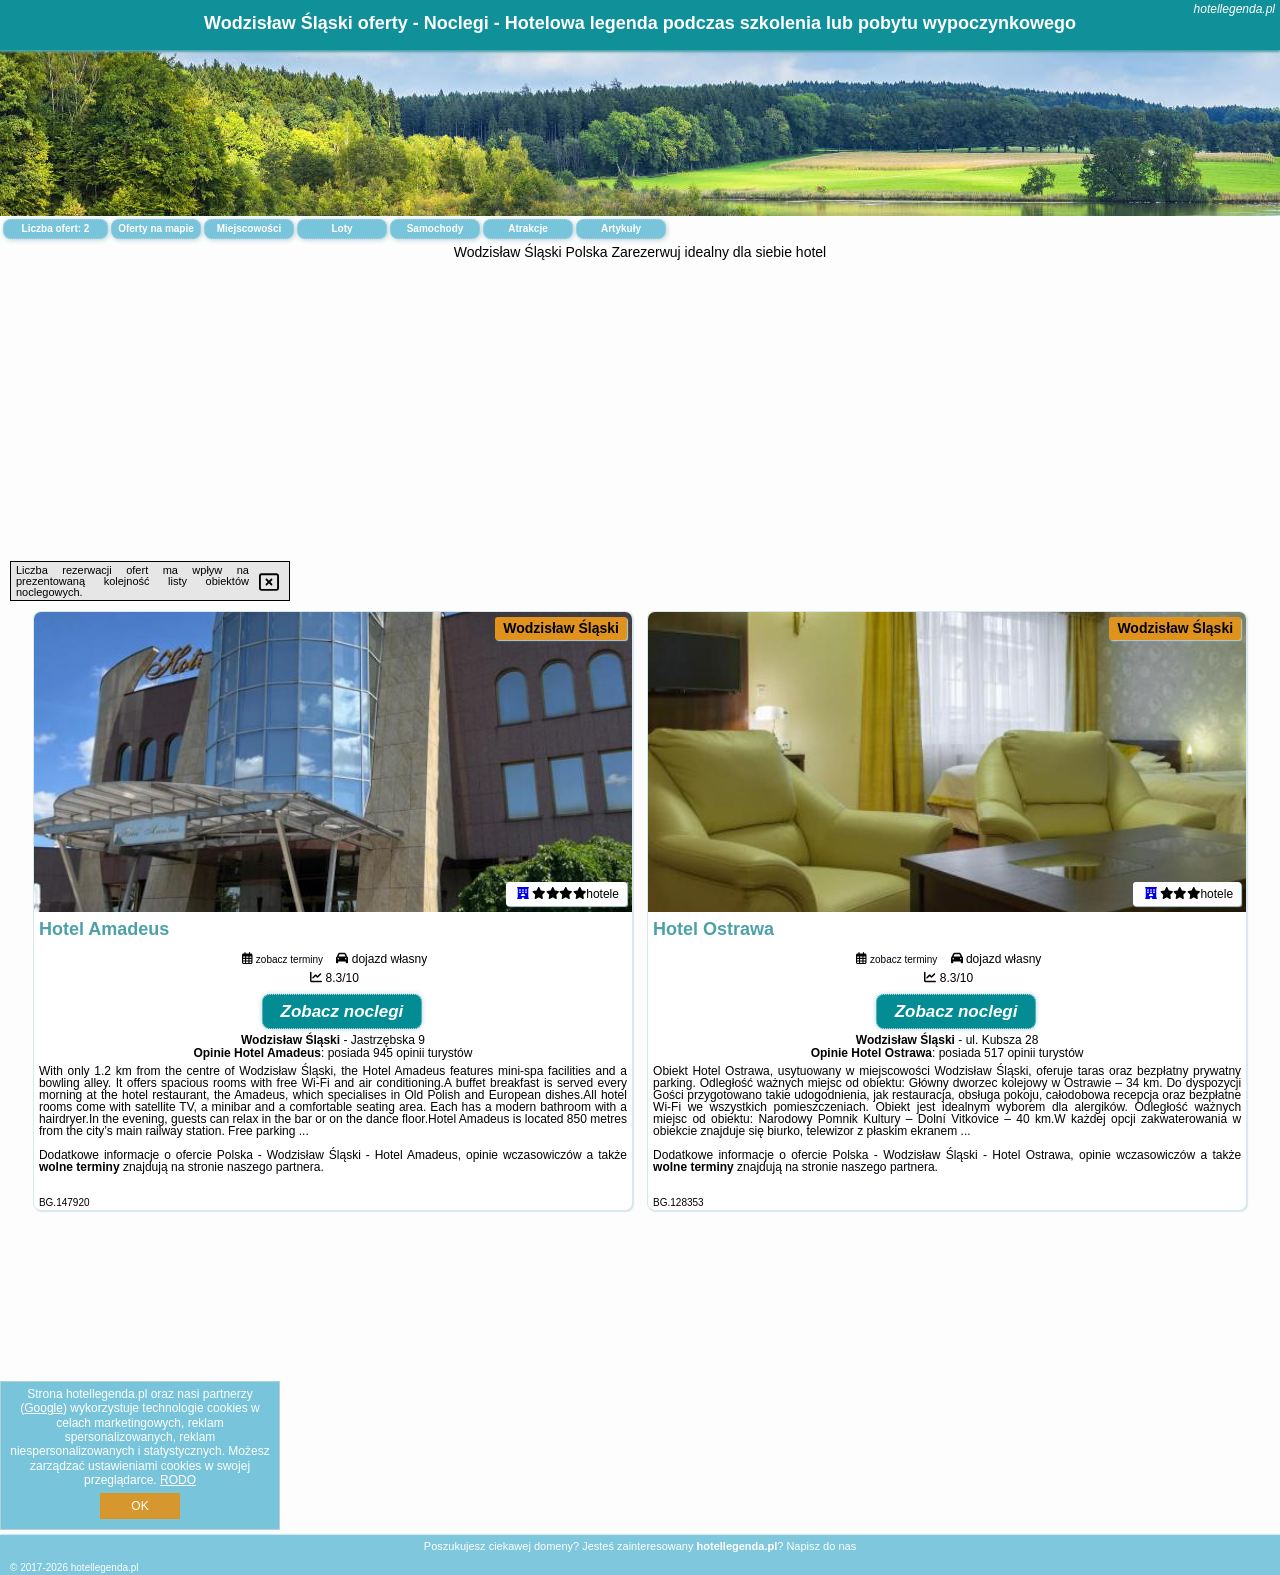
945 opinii (398, 1053)
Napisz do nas (821, 1546)
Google (43, 1408)
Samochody (435, 228)
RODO (178, 1480)
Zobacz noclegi (342, 1011)
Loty (341, 228)
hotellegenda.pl (1234, 9)
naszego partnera (273, 1167)
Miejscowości (249, 228)
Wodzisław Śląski (561, 628)
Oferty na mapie (156, 228)
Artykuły (621, 228)
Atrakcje (527, 228)
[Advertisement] (640, 411)
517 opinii (1009, 1053)
